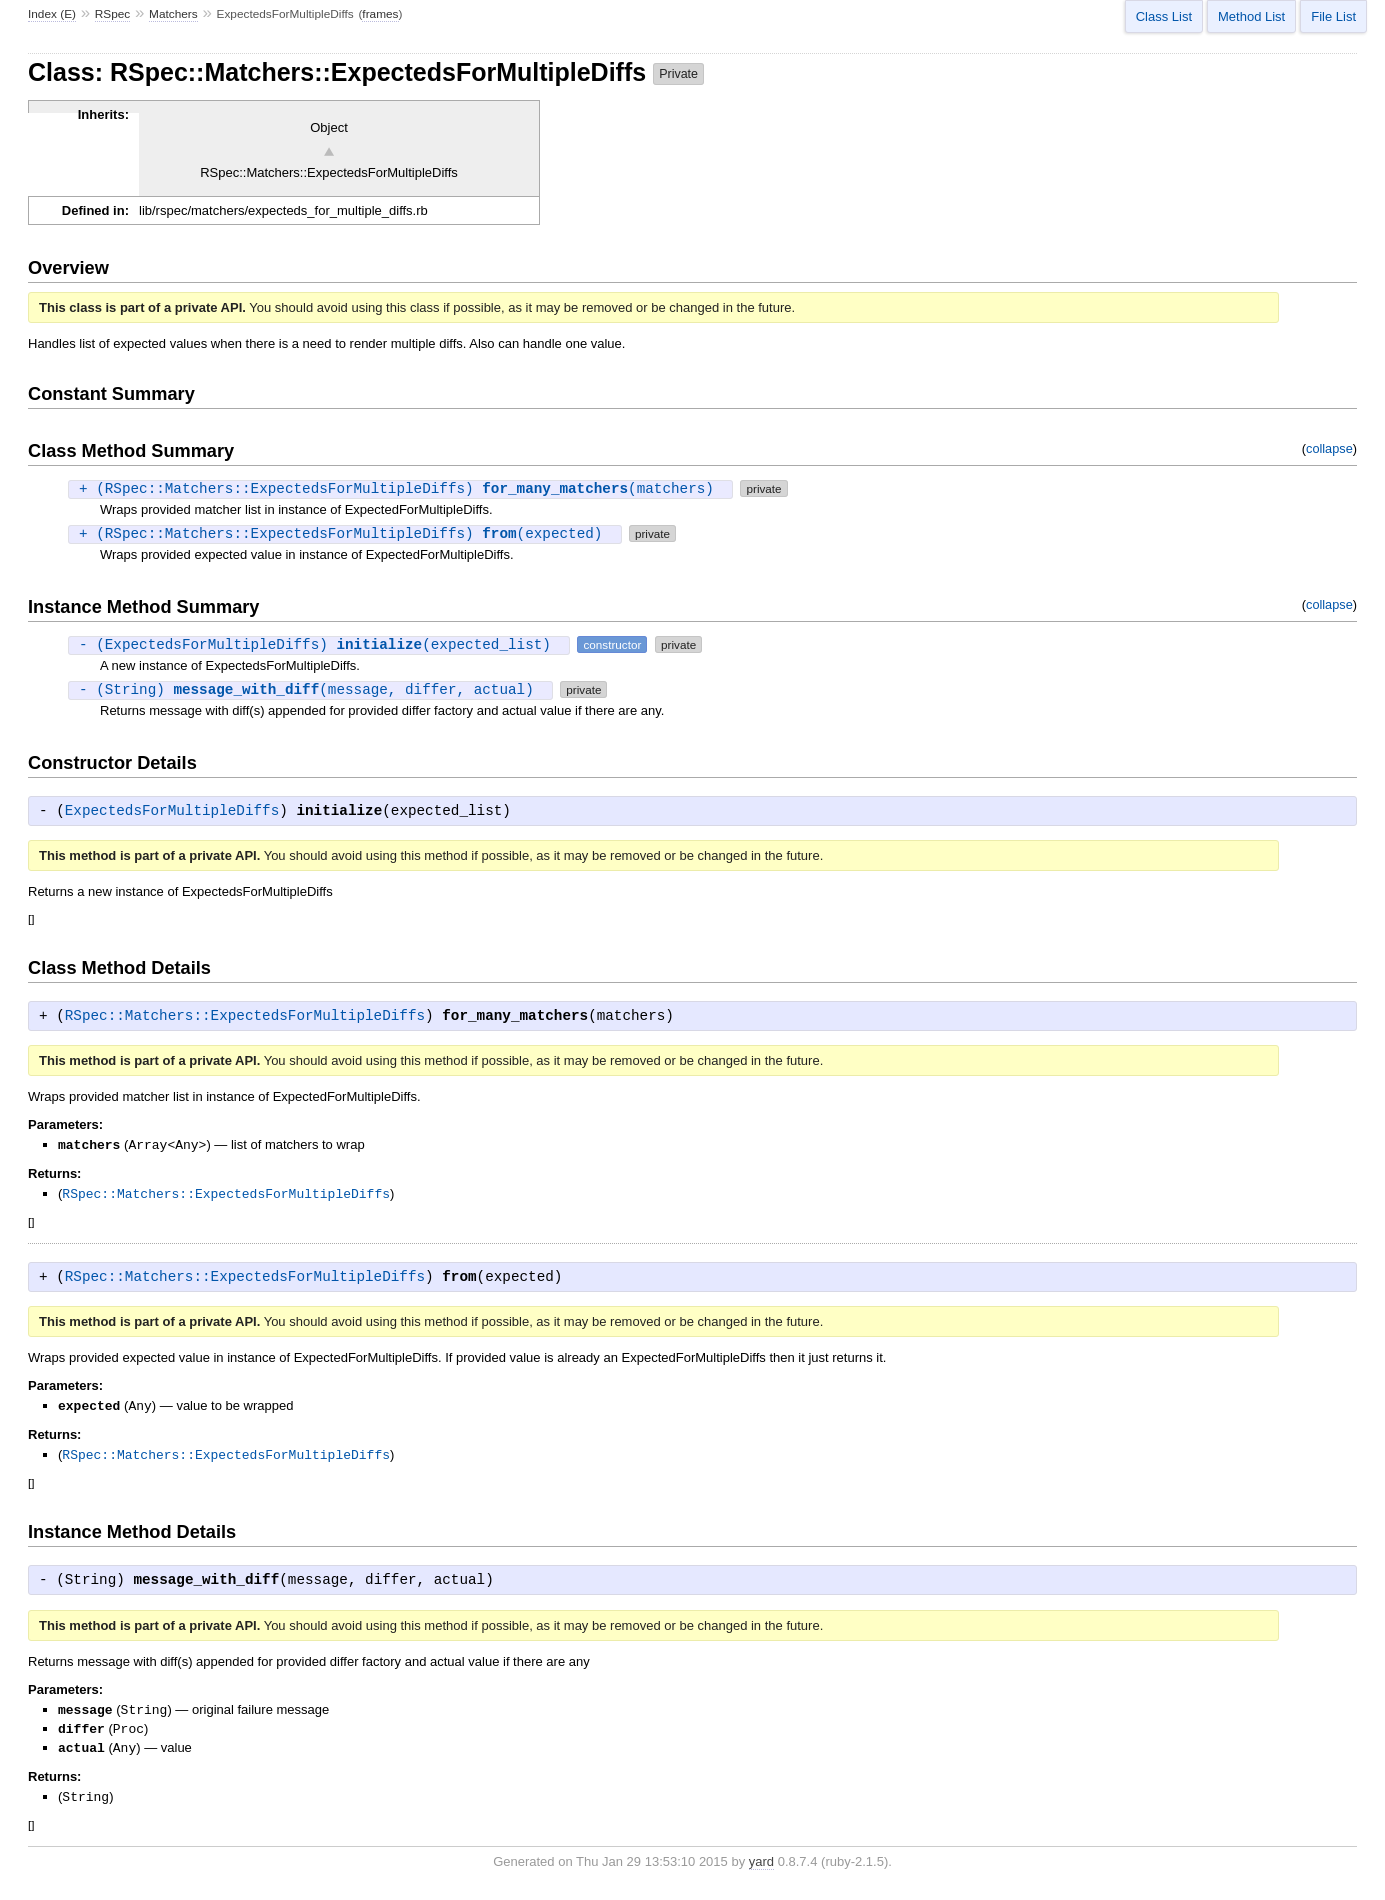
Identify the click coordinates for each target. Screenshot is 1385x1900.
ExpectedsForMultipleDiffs (172, 811)
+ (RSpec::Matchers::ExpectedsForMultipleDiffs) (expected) (345, 533)
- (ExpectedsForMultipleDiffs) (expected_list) (319, 644)
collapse (1329, 448)
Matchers (173, 14)
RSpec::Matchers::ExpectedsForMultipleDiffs (245, 1016)
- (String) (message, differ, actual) (310, 689)
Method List (1251, 16)
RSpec (113, 14)
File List (1333, 16)
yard (761, 1877)
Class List (1164, 16)
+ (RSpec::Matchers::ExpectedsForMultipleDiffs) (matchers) (400, 488)
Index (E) (52, 14)
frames (380, 14)
